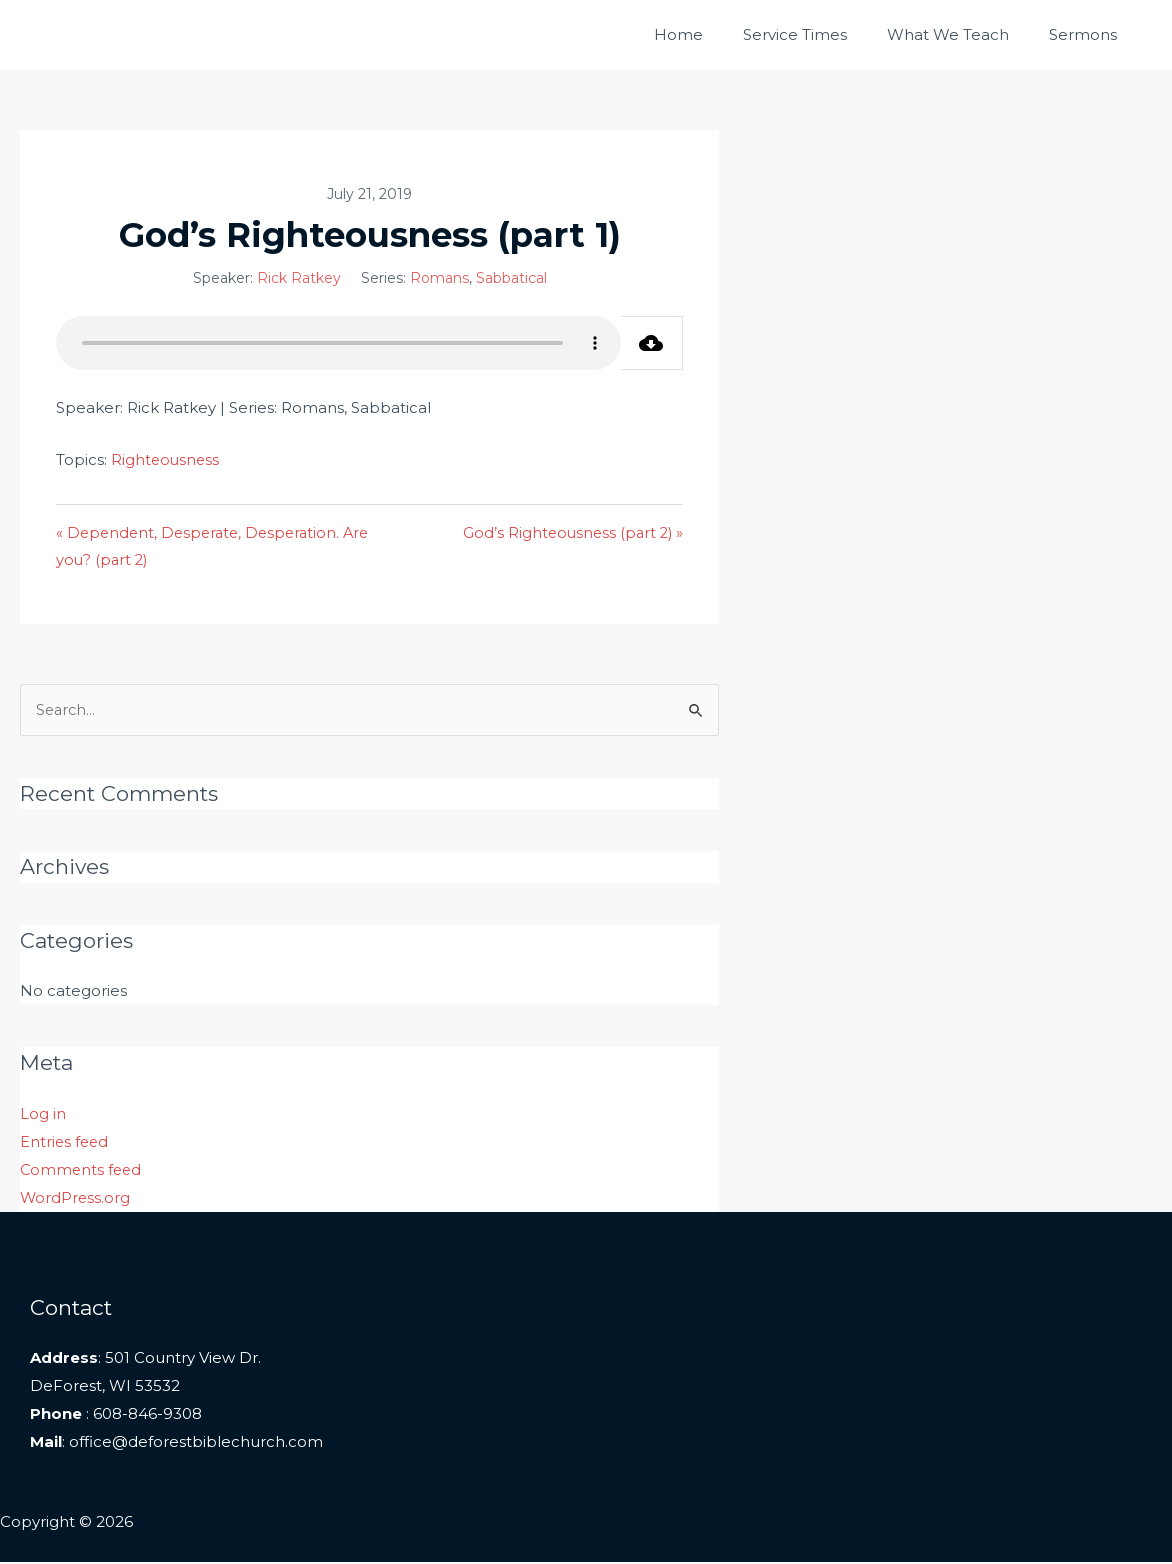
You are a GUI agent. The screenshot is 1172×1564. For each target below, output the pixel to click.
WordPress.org (76, 1199)
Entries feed (65, 1143)
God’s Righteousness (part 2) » (592, 532)
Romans (450, 278)
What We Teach (963, 34)
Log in (43, 1115)
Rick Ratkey (310, 278)
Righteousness (166, 459)
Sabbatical (522, 278)
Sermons (1088, 34)
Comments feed (82, 1171)
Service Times (820, 34)
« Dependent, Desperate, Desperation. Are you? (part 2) (218, 546)
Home (713, 34)
